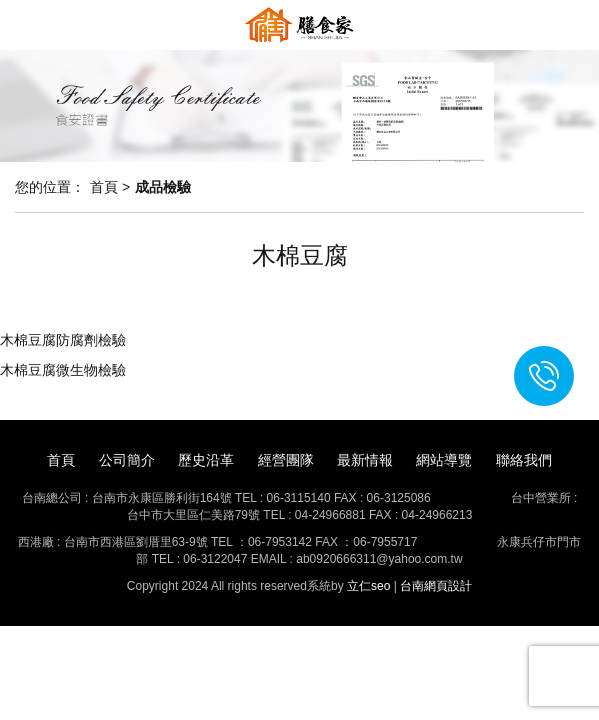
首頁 (61, 460)
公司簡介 (127, 460)
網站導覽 (444, 460)
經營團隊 (286, 460)
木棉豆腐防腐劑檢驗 (63, 340)
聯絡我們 (524, 460)
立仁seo (368, 586)
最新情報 (365, 460)
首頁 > (110, 187)
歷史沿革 (206, 460)
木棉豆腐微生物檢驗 (63, 370)
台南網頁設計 (436, 586)
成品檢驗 (163, 187)
